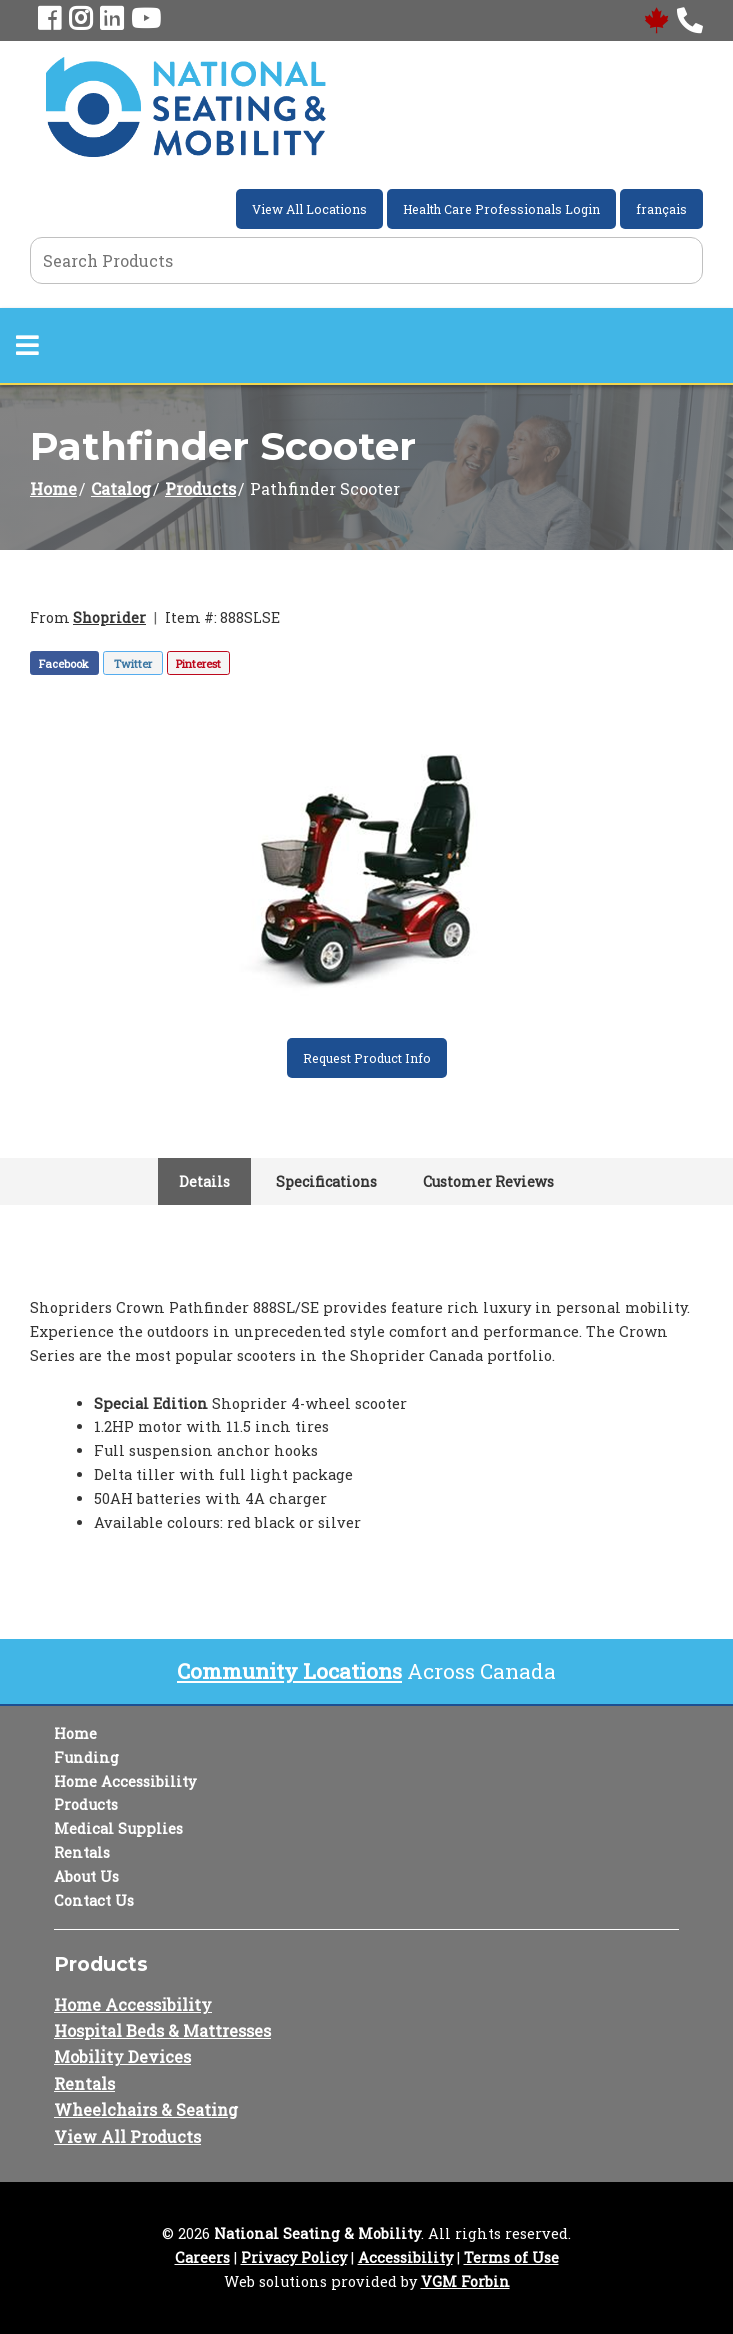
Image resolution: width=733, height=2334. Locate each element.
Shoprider (109, 617)
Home (53, 488)
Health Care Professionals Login (501, 209)
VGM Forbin (465, 2281)
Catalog (121, 488)
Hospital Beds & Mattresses (162, 2030)
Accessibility (405, 2257)
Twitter (133, 663)
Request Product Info (367, 1058)
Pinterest (198, 663)
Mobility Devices (122, 2056)
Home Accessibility (125, 1781)
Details (204, 1181)
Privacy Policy (294, 2257)
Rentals (82, 1852)
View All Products (127, 2136)
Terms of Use (511, 2257)
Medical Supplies (118, 1828)
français (661, 209)
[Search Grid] (366, 260)
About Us (86, 1876)
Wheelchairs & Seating (146, 2109)
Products (200, 488)
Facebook (64, 663)
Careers (202, 2257)
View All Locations (309, 209)
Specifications (326, 1181)
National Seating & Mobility (317, 2233)
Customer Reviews (488, 1181)
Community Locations (289, 1671)
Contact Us (94, 1900)
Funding (86, 1757)
